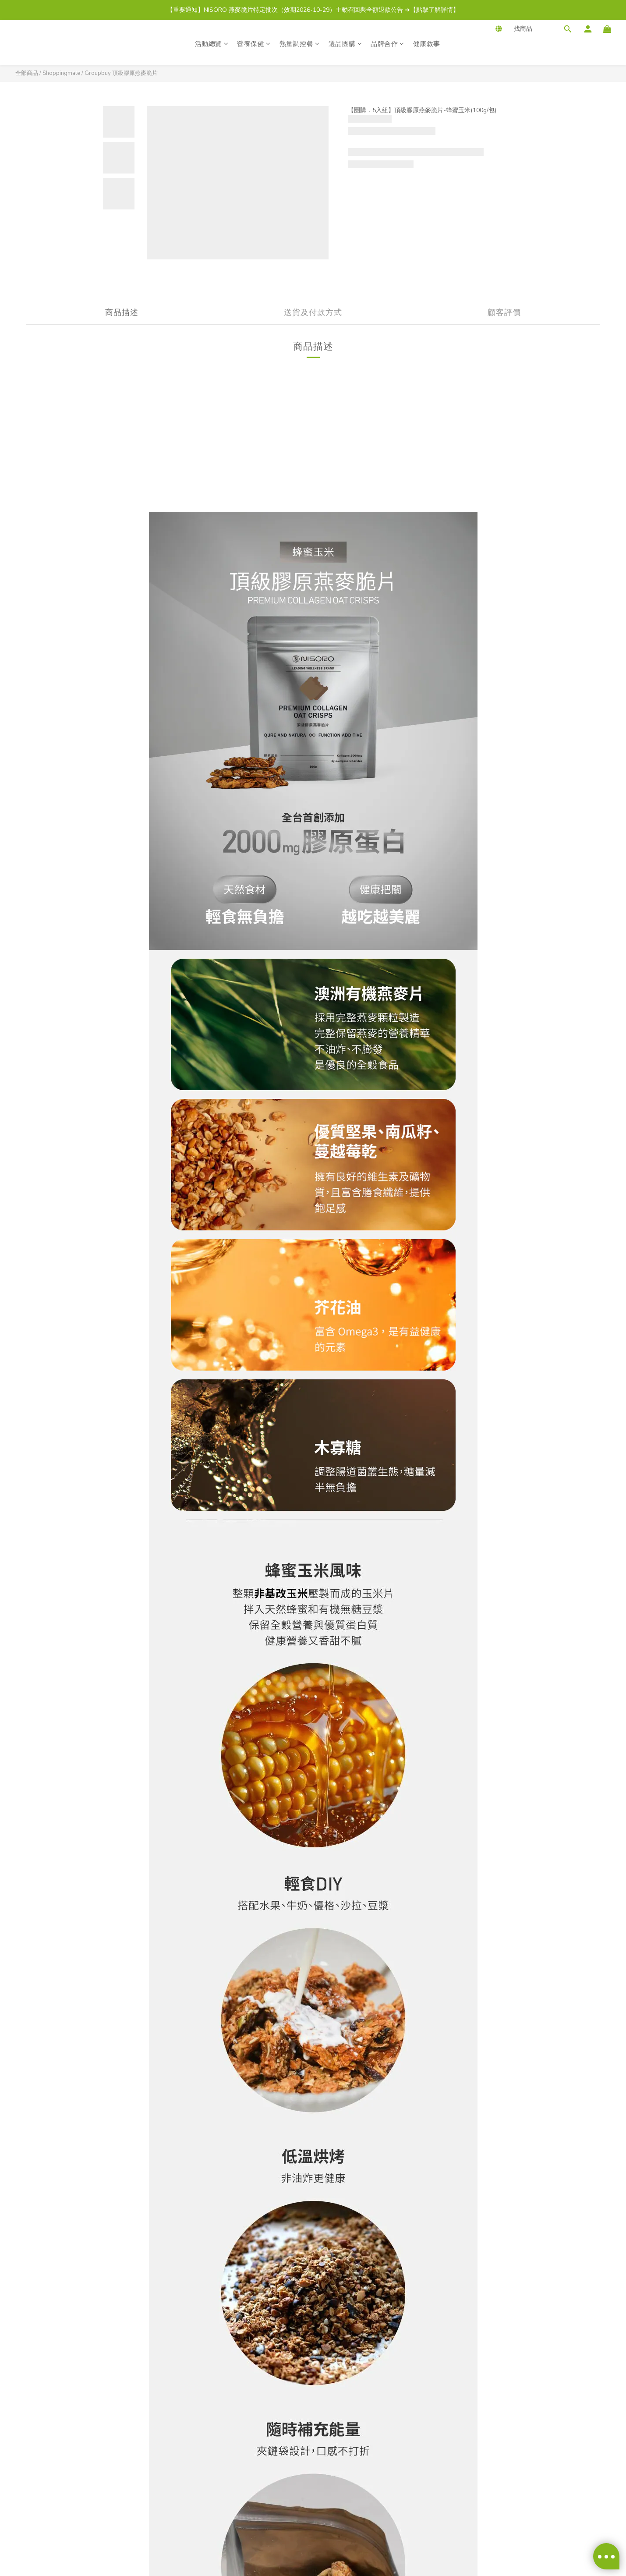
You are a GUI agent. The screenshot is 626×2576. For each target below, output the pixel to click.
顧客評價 (504, 312)
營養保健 (254, 43)
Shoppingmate (61, 73)
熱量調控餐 (299, 43)
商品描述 (121, 312)
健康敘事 (426, 43)
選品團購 (345, 43)
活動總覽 (212, 43)
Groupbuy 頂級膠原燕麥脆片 (121, 73)
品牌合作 (387, 43)
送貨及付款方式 (313, 312)
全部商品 (26, 73)
